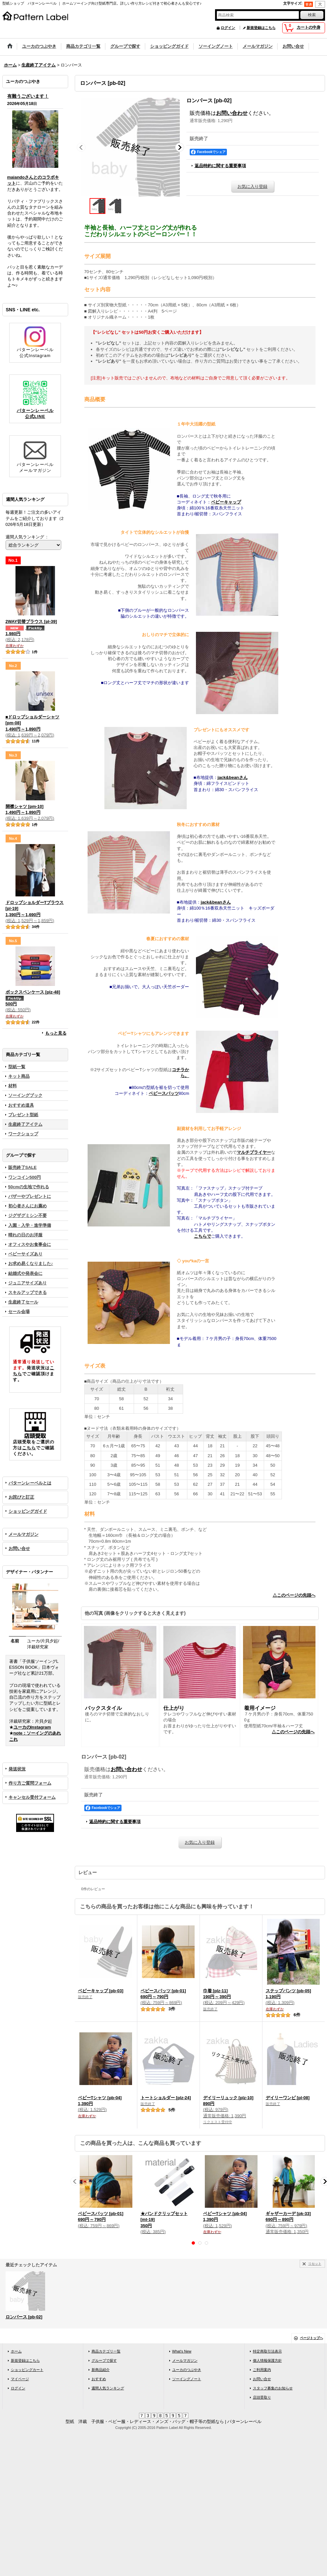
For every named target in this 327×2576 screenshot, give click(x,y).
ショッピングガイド (28, 1511)
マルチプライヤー (254, 1152)
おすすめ (99, 2379)
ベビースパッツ (164, 1093)
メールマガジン (24, 1534)
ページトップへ (311, 2338)
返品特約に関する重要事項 (220, 165)
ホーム (16, 2351)
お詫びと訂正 (21, 1497)
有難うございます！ (28, 96)
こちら (29, 1447)
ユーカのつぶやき (186, 2370)
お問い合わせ (232, 113)
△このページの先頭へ (294, 1595)
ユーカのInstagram (32, 1727)
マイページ (20, 2379)
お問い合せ (19, 1548)
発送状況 (17, 1768)
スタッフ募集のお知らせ (273, 2388)
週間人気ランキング (108, 2388)
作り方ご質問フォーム (30, 1783)
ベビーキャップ (226, 502)
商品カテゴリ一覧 (106, 2351)
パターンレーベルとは (30, 1483)
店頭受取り (262, 2397)
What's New (182, 2351)
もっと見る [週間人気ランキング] (56, 1033)
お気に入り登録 (252, 186)
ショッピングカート (27, 2370)
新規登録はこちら (261, 28)
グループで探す (104, 2360)
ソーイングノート (186, 2379)
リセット (314, 2263)
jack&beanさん (233, 777)
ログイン (228, 28)
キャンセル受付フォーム (32, 1797)
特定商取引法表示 (267, 2351)
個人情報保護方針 (267, 2360)
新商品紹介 (101, 2370)
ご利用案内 (262, 2370)
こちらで (202, 1236)
